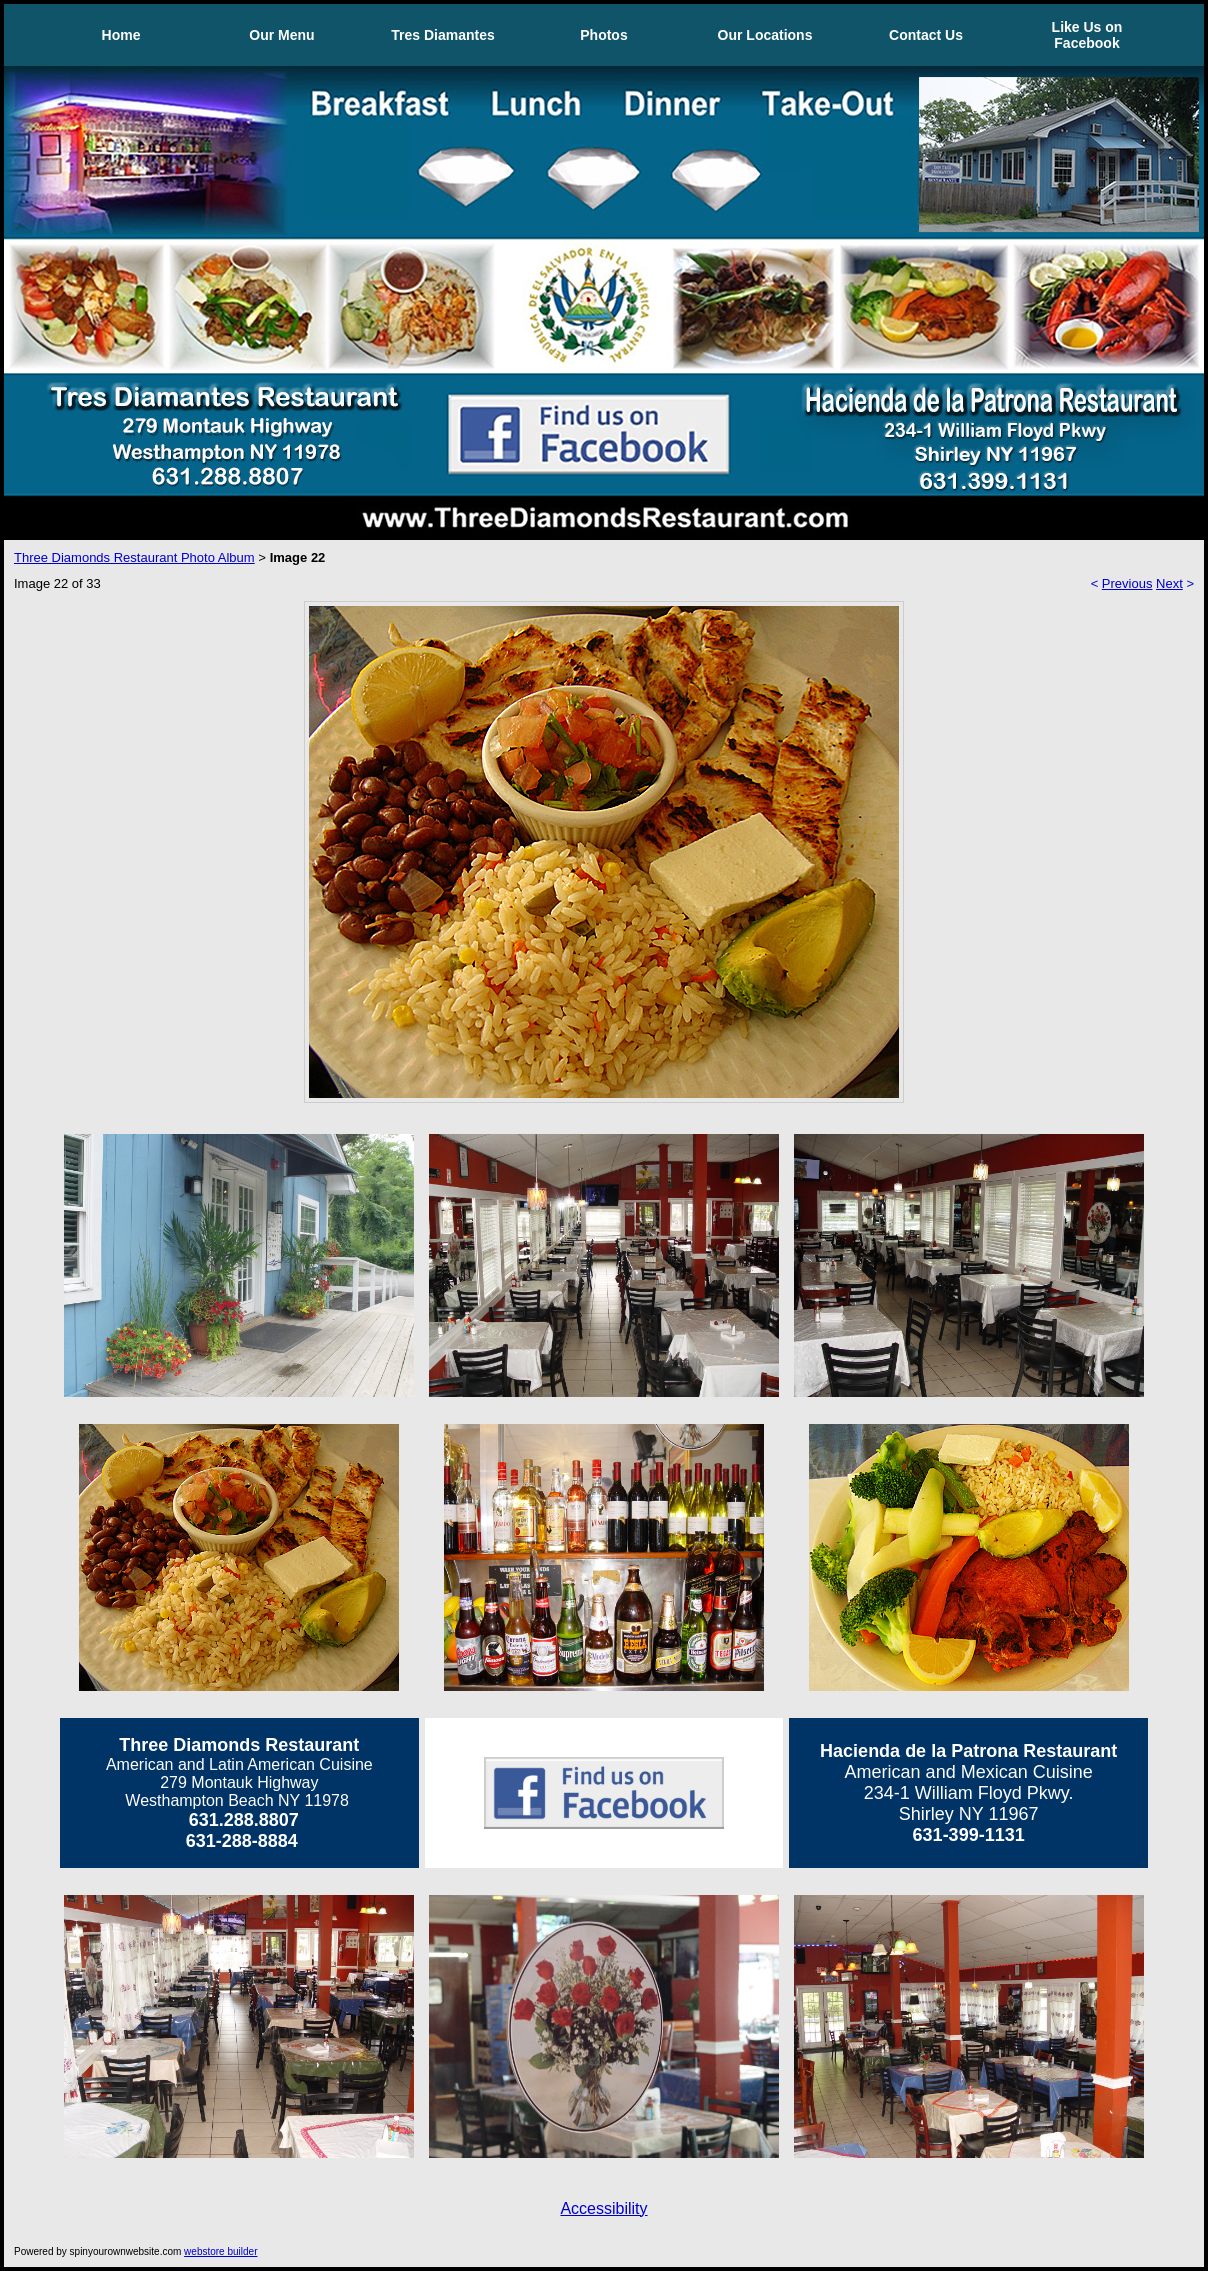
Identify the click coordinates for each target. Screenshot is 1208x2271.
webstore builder (220, 2251)
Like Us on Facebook (1087, 35)
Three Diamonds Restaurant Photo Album (134, 557)
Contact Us (926, 35)
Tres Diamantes (443, 35)
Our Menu (281, 35)
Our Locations (765, 35)
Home (121, 35)
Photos (603, 35)
